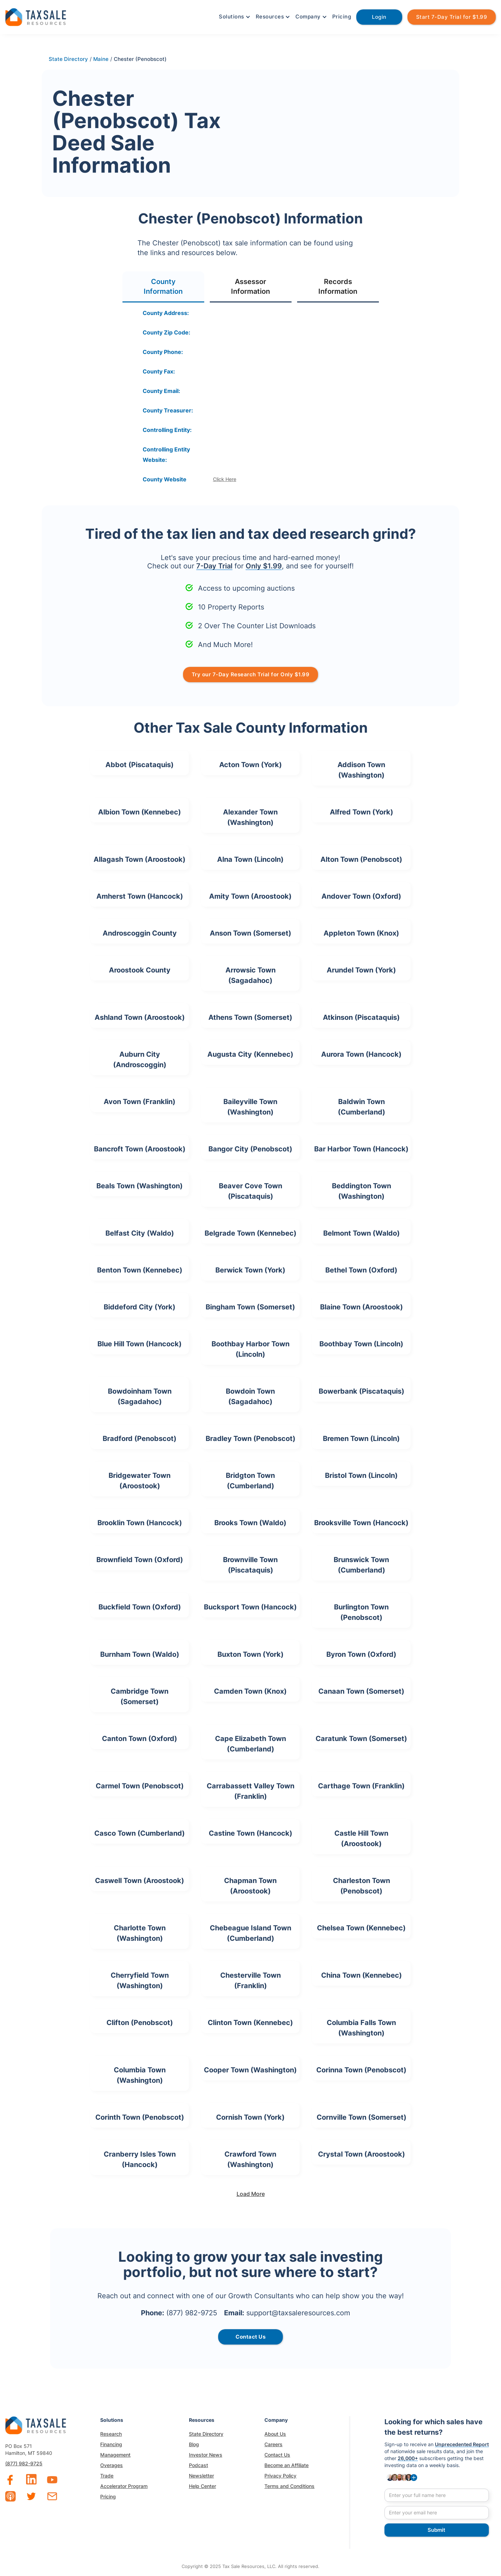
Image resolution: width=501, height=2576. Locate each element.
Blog (194, 2444)
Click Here (224, 479)
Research (111, 2434)
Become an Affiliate (286, 2465)
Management (115, 2455)
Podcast (198, 2465)
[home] (35, 16)
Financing (111, 2444)
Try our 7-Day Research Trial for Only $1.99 (251, 674)
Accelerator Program (124, 2486)
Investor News (205, 2455)
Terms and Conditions (289, 2486)
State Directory (206, 2434)
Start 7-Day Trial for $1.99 (451, 17)
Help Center (202, 2486)
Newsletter (201, 2476)
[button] (233, 16)
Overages (111, 2465)
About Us (275, 2434)
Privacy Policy (280, 2476)
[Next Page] (250, 2193)
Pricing (341, 16)
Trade (106, 2476)
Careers (273, 2444)
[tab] (163, 286)
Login (379, 17)
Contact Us (277, 2455)
